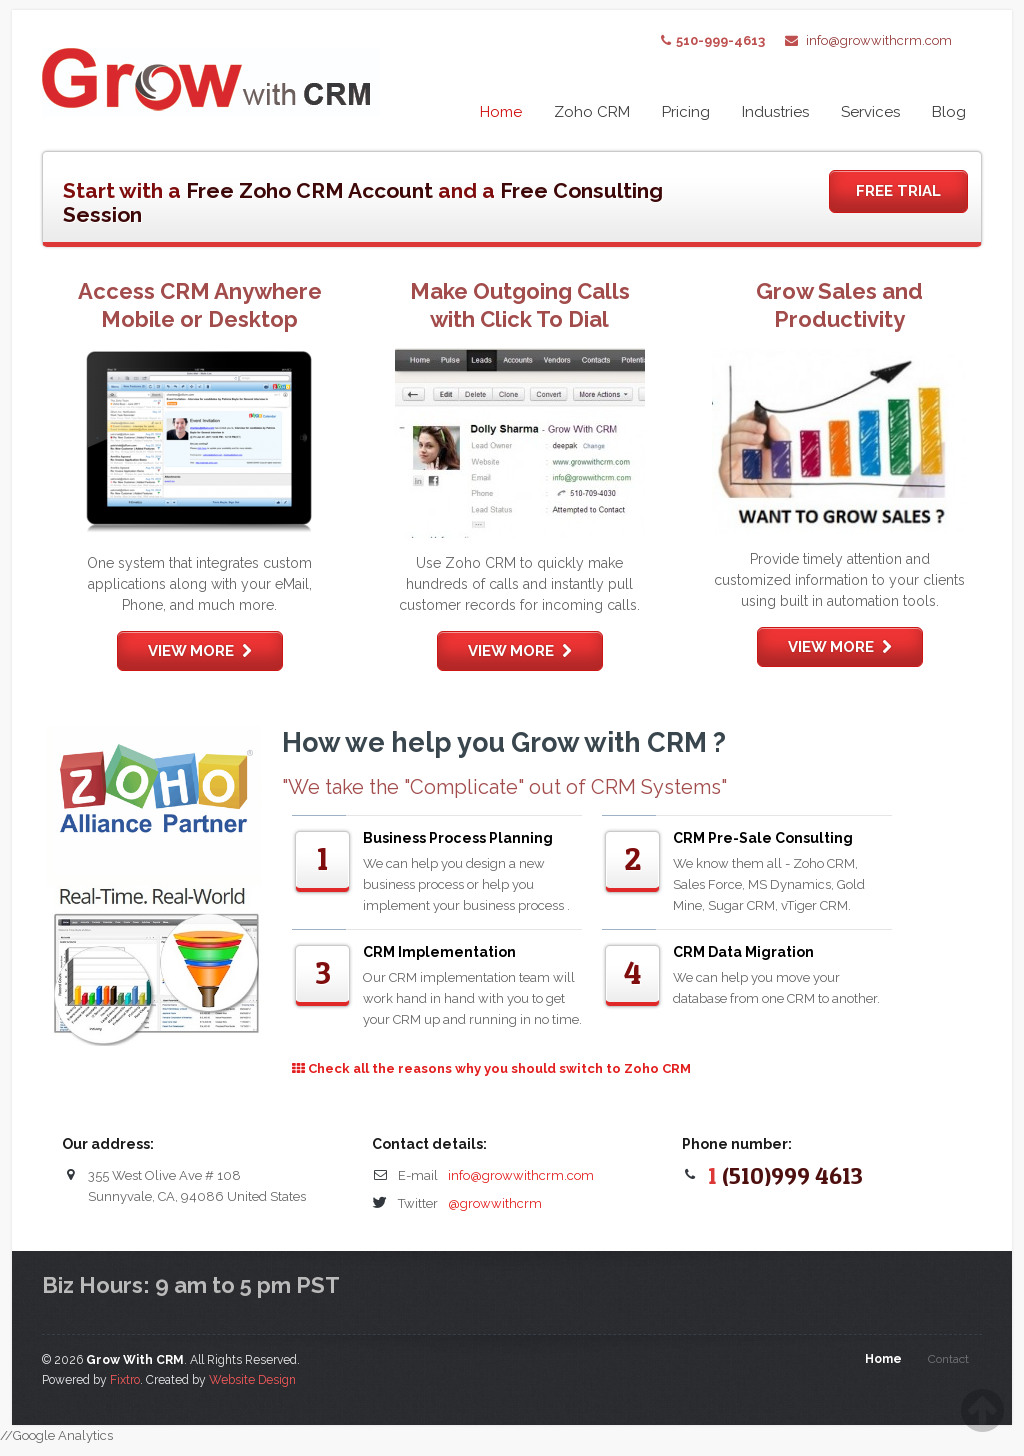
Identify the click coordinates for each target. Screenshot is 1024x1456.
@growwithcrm (495, 1203)
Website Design (252, 1380)
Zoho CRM (592, 112)
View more (200, 651)
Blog (949, 112)
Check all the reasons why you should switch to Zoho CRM (491, 1068)
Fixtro (125, 1380)
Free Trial (898, 191)
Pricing (686, 112)
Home (501, 112)
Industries (775, 112)
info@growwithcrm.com (879, 40)
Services (870, 112)
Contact (948, 1359)
